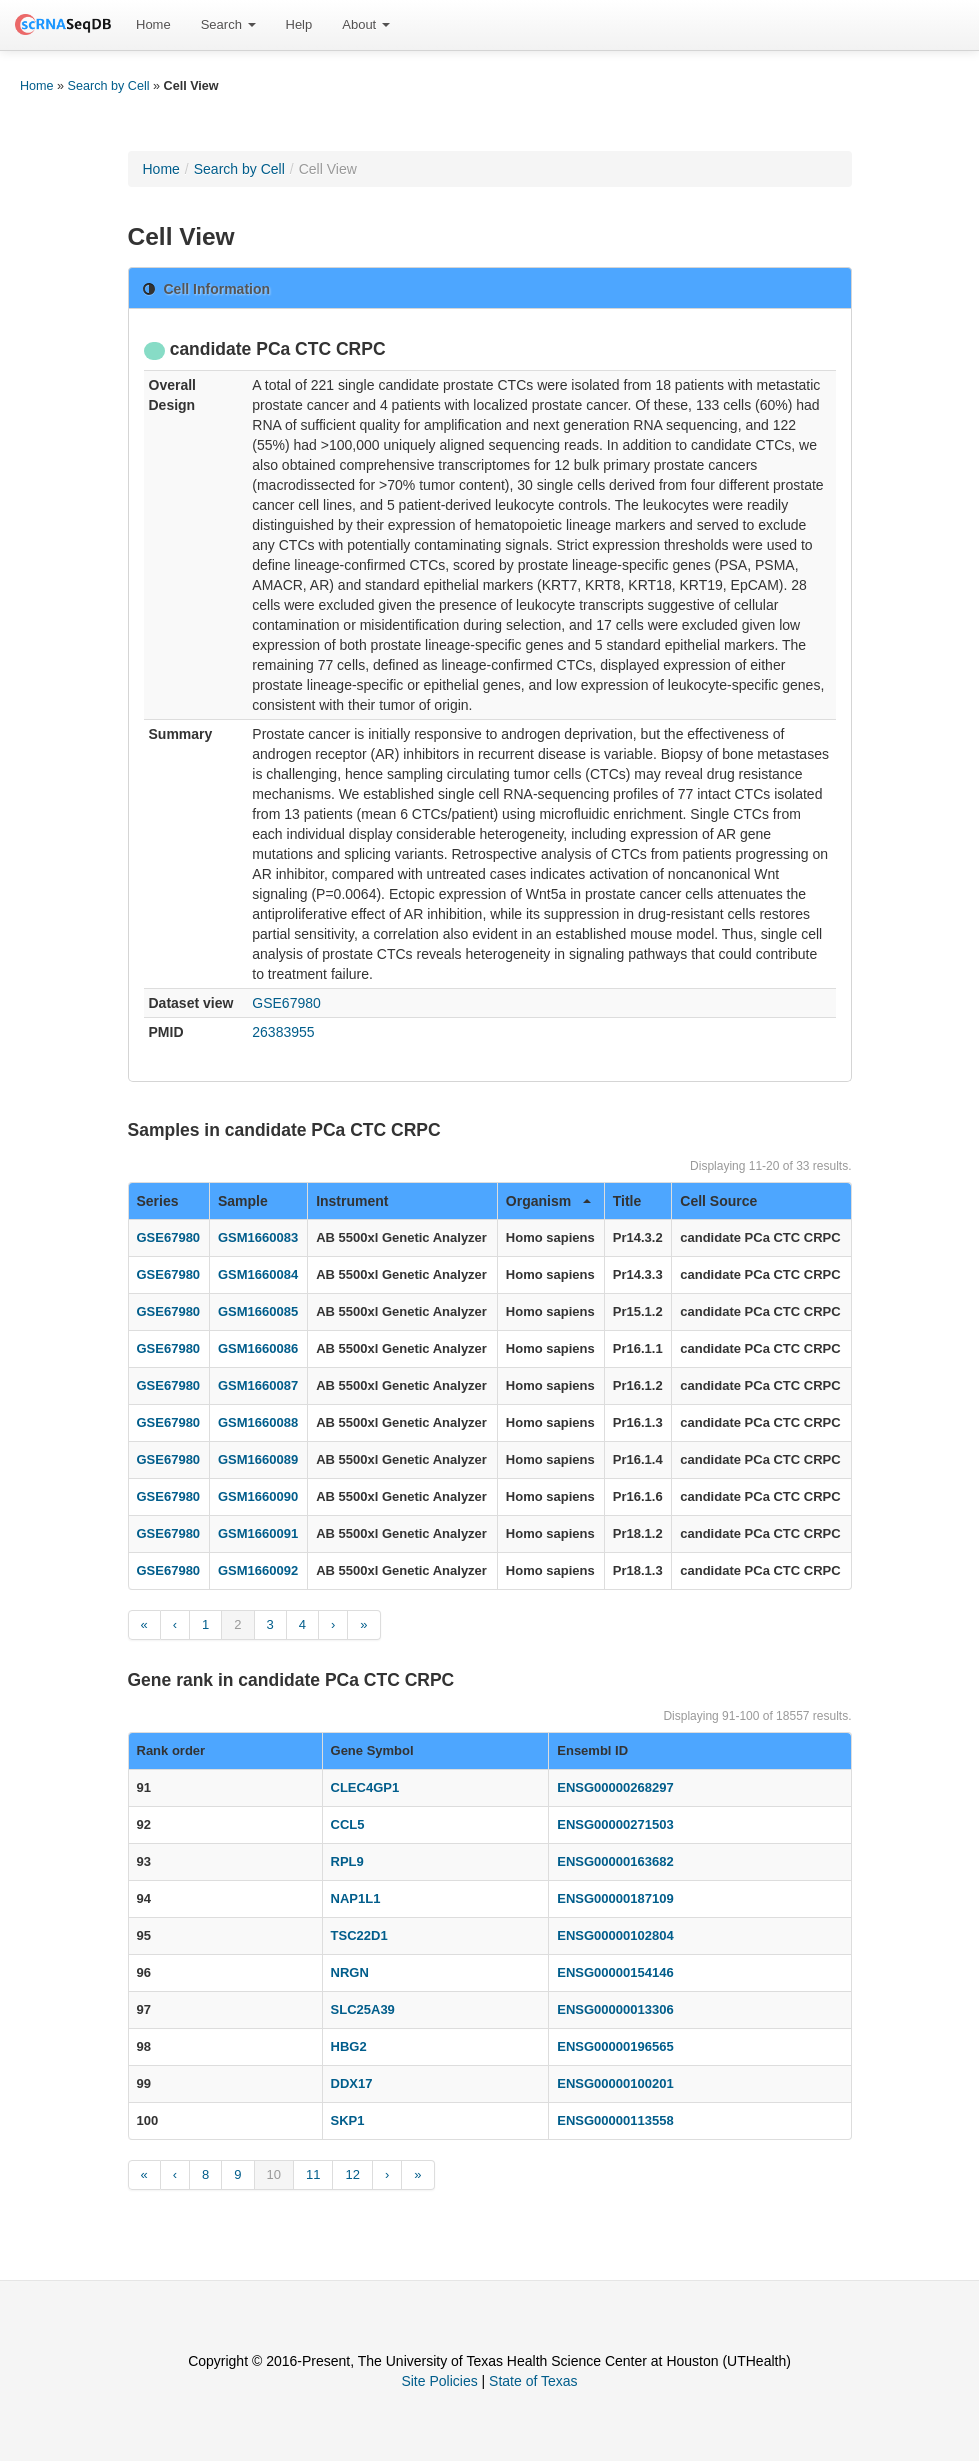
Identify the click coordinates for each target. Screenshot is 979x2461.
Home (153, 24)
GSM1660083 (258, 1237)
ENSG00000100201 (615, 2083)
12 (352, 2174)
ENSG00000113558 (615, 2120)
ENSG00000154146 (615, 1972)
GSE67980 (286, 1003)
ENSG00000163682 (615, 1861)
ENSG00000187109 (615, 1898)
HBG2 (349, 2046)
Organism (548, 1201)
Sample (243, 1201)
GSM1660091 (258, 1533)
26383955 (283, 1032)
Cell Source (718, 1201)
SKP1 (348, 2120)
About (366, 24)
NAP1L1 (356, 1898)
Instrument (352, 1201)
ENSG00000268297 (615, 1787)
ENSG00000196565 (615, 2046)
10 (274, 2174)
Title (627, 1201)
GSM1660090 (258, 1496)
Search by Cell (109, 86)
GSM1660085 (258, 1311)
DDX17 (352, 2083)
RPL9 (347, 1861)
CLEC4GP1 (365, 1787)
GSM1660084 (258, 1274)
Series (158, 1201)
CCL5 (348, 1824)
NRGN (350, 1972)
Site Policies (439, 2381)
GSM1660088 (258, 1422)
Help (299, 24)
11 (313, 2174)
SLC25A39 (363, 2009)
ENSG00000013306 (615, 2009)
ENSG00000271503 (615, 1824)
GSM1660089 (258, 1459)
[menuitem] (153, 25)
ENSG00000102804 (615, 1935)
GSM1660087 (258, 1385)
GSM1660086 (258, 1348)
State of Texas (533, 2381)
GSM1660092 (258, 1570)
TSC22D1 (359, 1935)
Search (228, 24)
